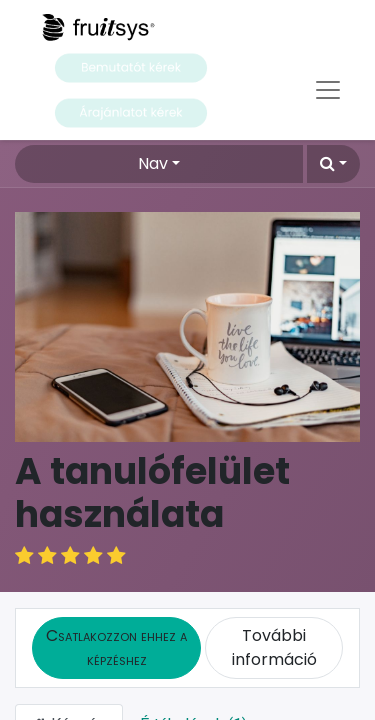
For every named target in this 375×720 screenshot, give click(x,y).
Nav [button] (153, 163)
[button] (333, 164)
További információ (274, 623)
